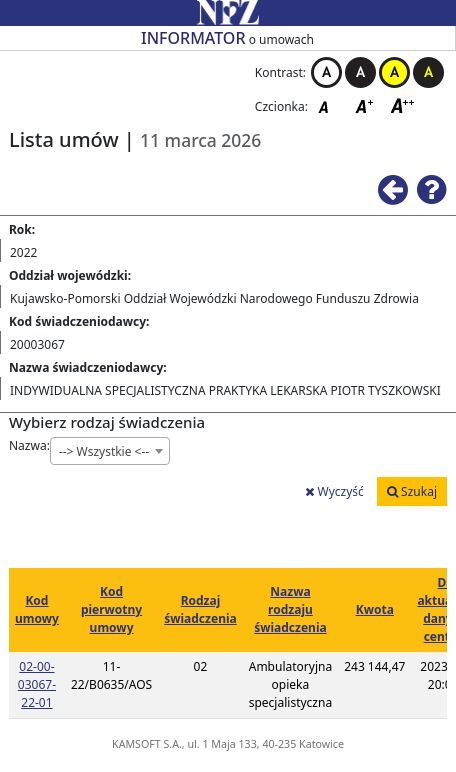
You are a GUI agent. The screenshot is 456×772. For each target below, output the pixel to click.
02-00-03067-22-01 (37, 684)
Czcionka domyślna (329, 105)
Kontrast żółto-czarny (394, 72)
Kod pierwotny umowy (111, 609)
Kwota (375, 609)
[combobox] (110, 451)
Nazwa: (29, 445)
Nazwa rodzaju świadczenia (290, 609)
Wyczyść (334, 491)
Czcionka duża (403, 105)
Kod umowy (37, 609)
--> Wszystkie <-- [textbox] (104, 451)
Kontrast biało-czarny (326, 72)
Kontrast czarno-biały (360, 72)
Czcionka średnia (366, 105)
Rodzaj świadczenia (200, 609)
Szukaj (412, 491)
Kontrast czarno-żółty (428, 72)
